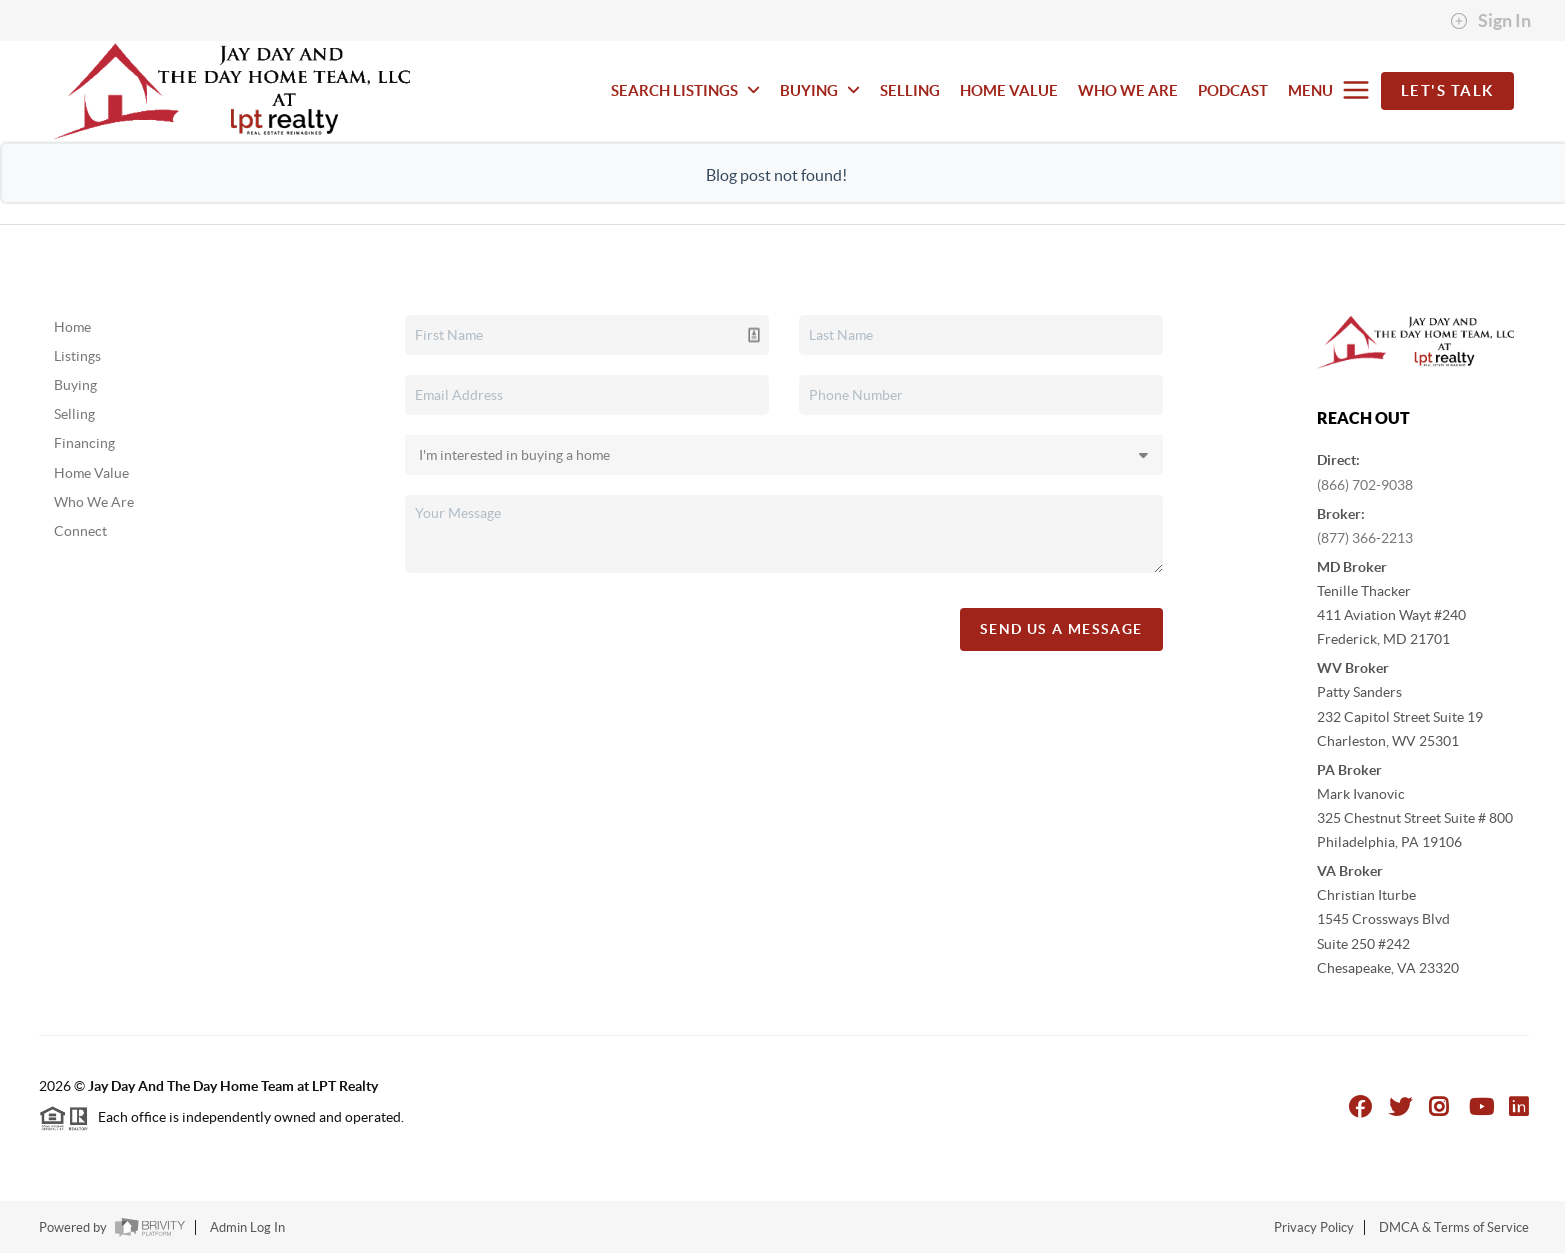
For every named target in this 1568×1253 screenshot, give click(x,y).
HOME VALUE (1009, 90)
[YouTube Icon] (1482, 1106)
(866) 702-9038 (1365, 485)
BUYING (820, 90)
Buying (75, 385)
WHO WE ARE (1128, 90)
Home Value (91, 473)
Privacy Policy (1314, 1227)
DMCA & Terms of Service (1454, 1227)
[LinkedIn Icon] (1519, 1106)
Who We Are (94, 502)
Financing (84, 443)
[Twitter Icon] (1400, 1106)
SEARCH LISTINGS (685, 90)
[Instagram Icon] (1439, 1106)
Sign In (1490, 21)
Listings (77, 356)
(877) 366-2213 (1365, 538)
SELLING (910, 90)
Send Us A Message (1061, 629)
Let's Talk (1447, 90)
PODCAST (1233, 90)
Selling (74, 414)
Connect (80, 531)
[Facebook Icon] (1360, 1106)
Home (72, 327)
